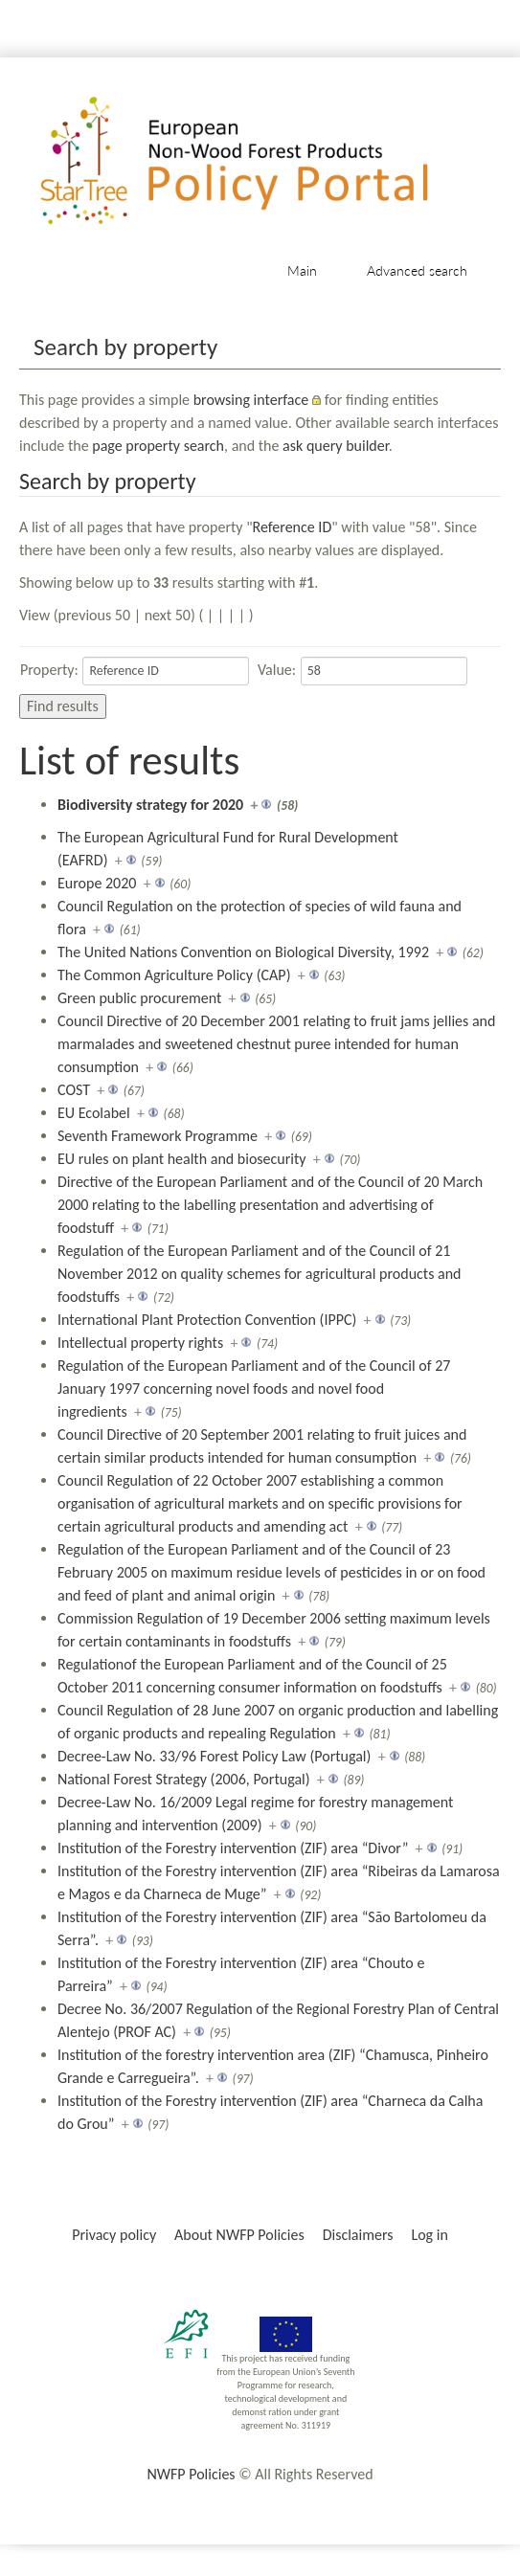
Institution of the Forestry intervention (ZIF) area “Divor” (232, 1848)
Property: (49, 670)
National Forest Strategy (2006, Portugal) (183, 1779)
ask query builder (336, 446)
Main (302, 270)
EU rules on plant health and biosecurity (181, 1159)
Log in (429, 2235)
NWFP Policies (191, 2474)
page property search (158, 446)
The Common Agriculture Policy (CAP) (173, 975)
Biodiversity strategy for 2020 (150, 804)
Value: (277, 670)
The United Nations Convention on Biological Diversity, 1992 (243, 952)
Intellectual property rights (140, 1342)
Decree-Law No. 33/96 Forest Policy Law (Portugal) (214, 1756)
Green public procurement (139, 998)
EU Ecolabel (93, 1113)
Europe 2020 (96, 883)
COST (73, 1090)
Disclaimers (358, 2235)
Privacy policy (114, 2235)
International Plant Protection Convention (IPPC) (206, 1319)
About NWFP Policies (239, 2235)
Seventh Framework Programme (157, 1136)
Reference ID (292, 527)
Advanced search (417, 270)
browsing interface (251, 400)
